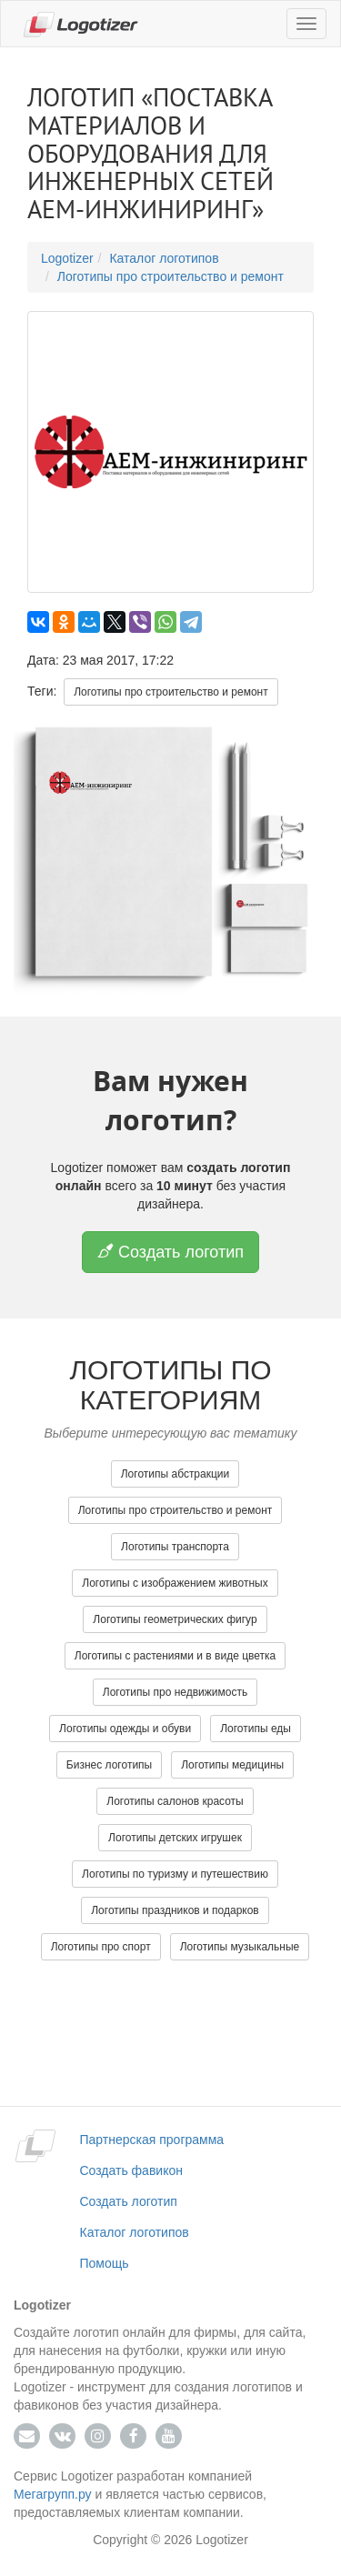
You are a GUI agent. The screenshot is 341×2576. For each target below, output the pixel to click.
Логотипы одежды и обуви (125, 1728)
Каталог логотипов (163, 258)
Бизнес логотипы (109, 1765)
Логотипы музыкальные (240, 1946)
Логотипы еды (255, 1728)
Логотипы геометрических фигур (174, 1619)
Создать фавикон (131, 2170)
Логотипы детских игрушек (175, 1837)
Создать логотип (170, 1252)
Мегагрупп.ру (53, 2494)
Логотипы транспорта (175, 1546)
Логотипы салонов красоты (175, 1801)
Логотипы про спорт (101, 1946)
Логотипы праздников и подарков (175, 1910)
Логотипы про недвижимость (175, 1692)
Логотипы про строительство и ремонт (170, 276)
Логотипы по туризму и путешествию (175, 1874)
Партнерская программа (152, 2139)
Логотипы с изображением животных (174, 1583)
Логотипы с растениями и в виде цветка (175, 1655)
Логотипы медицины (232, 1765)
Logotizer (67, 258)
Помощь (104, 2263)
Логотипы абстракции (175, 1474)
